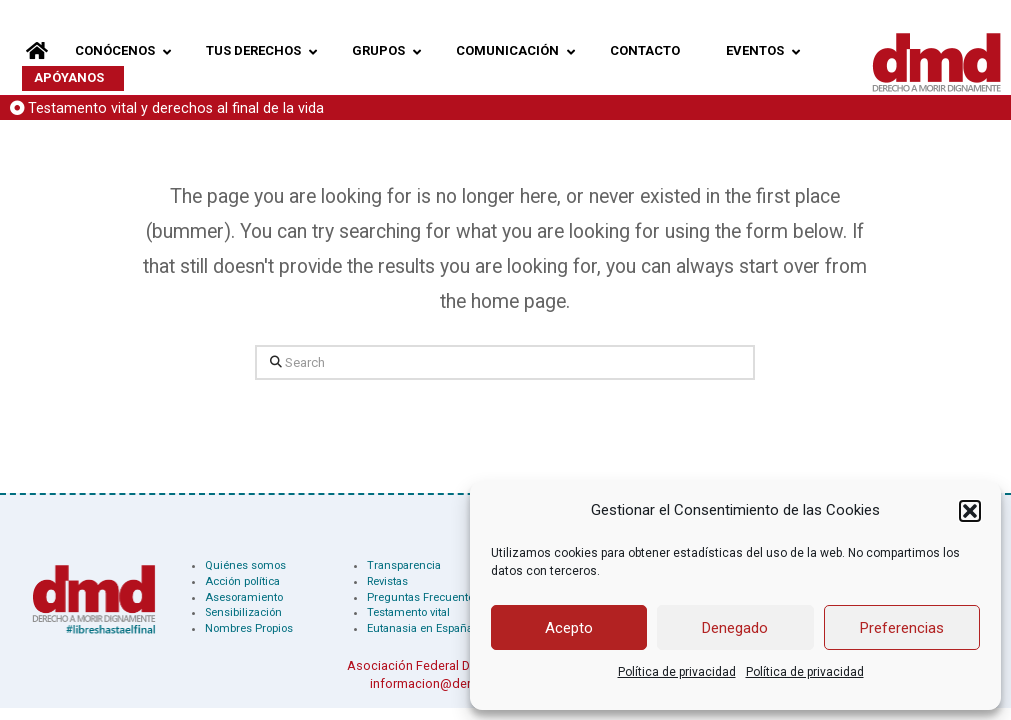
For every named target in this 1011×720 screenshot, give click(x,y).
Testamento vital (408, 612)
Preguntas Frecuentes (423, 597)
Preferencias (902, 628)
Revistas (387, 581)
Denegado (735, 628)
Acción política (242, 581)
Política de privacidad (677, 672)
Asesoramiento (244, 597)
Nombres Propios (249, 628)
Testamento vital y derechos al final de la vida (176, 108)
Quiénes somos (245, 565)
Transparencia (404, 565)
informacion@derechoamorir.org (464, 683)
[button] (970, 511)
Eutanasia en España (420, 628)
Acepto (569, 628)
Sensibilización (243, 612)
